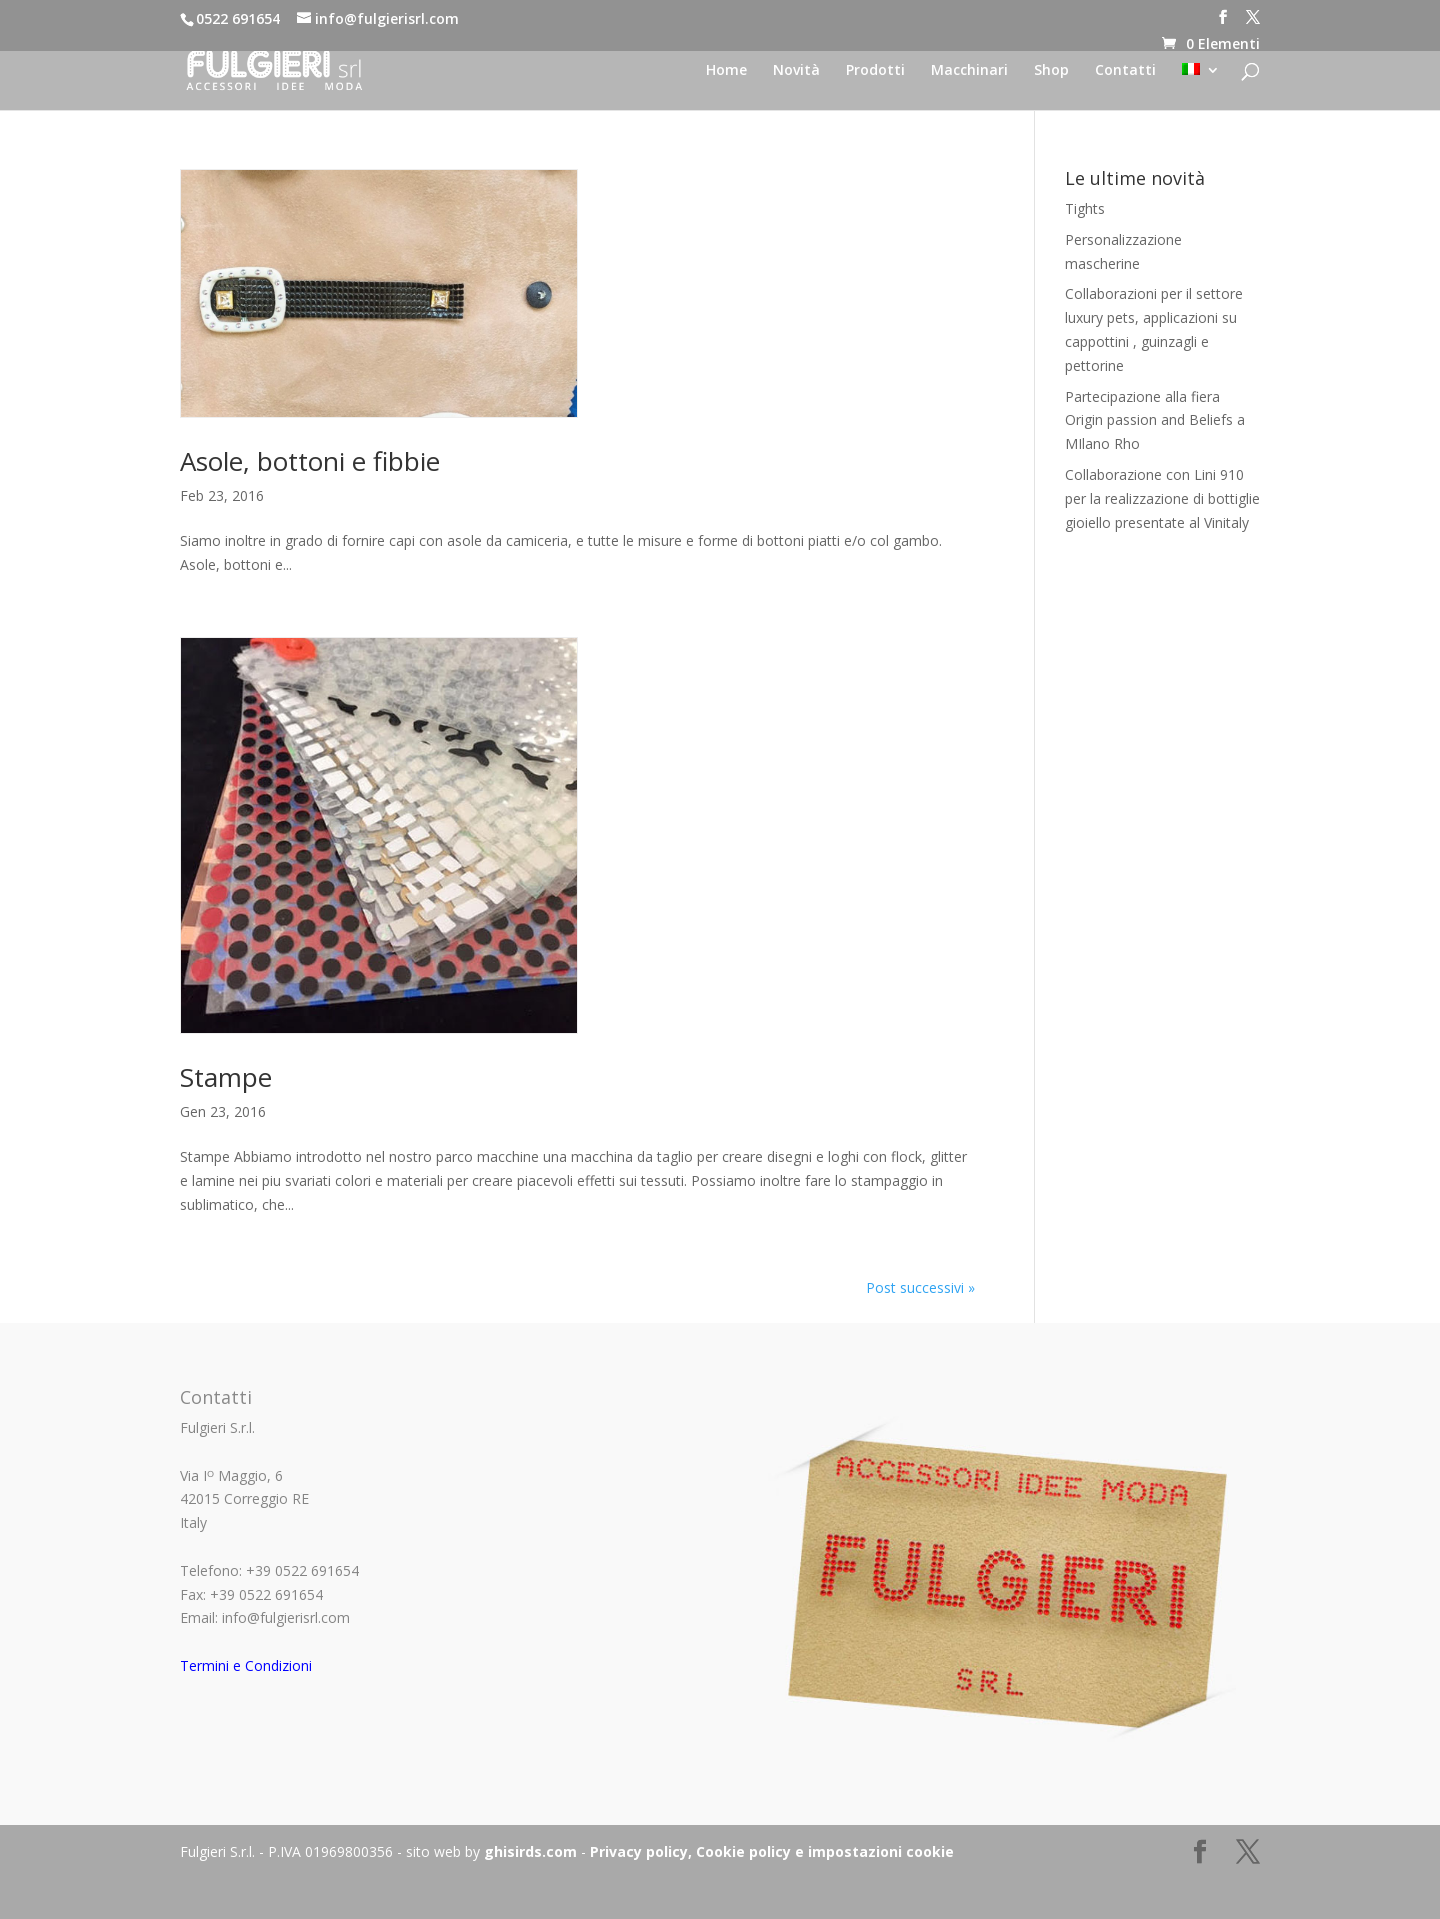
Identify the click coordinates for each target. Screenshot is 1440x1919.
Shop (1051, 71)
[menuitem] (1201, 86)
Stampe (226, 1077)
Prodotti (875, 71)
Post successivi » (920, 1287)
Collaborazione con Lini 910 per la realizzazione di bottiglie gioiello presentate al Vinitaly (1162, 498)
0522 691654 (238, 18)
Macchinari (969, 71)
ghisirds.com (530, 1851)
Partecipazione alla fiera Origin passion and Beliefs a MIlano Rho (1155, 420)
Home (726, 71)
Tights (1085, 208)
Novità (796, 71)
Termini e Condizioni (246, 1665)
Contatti (1125, 71)
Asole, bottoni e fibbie (310, 461)
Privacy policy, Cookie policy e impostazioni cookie (772, 1851)
